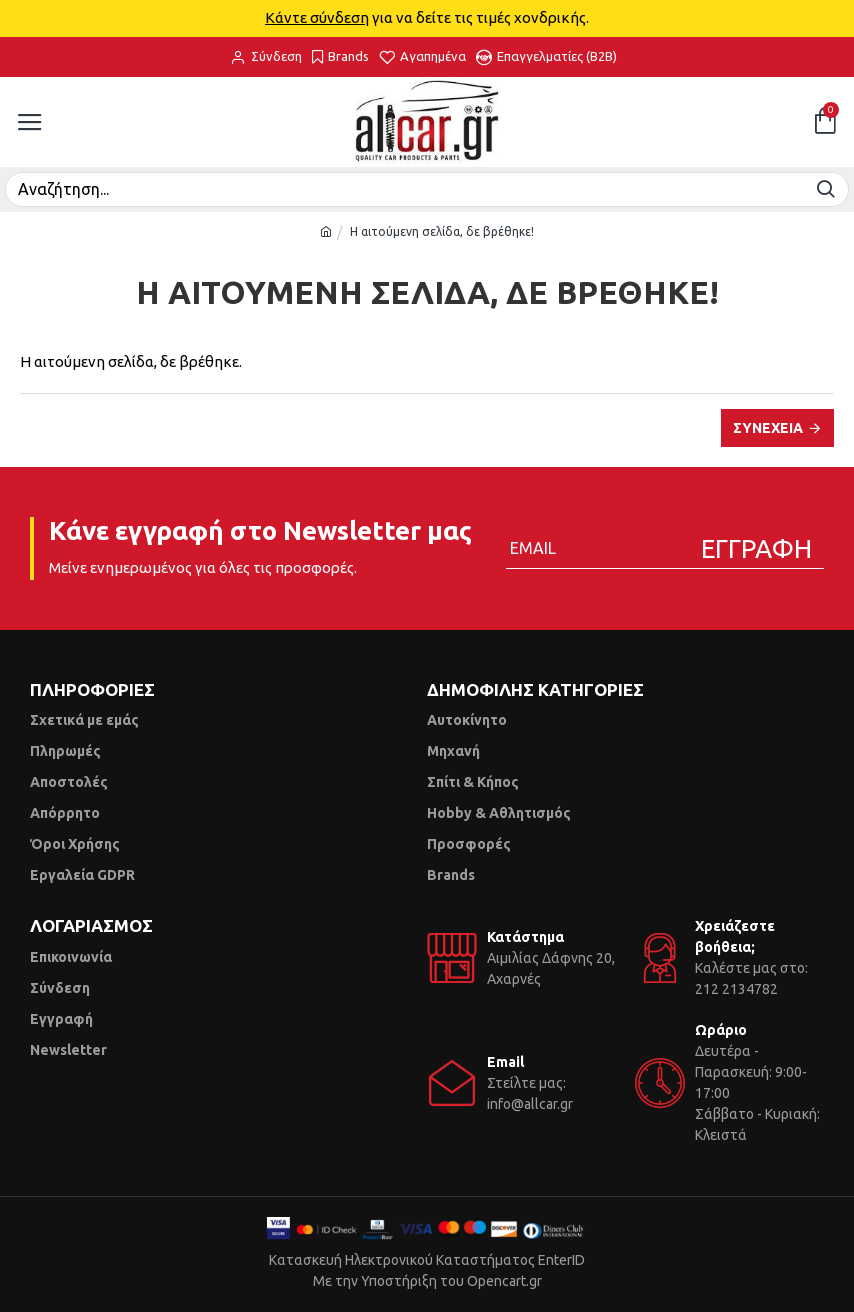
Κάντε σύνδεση (317, 17)
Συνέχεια (768, 428)
